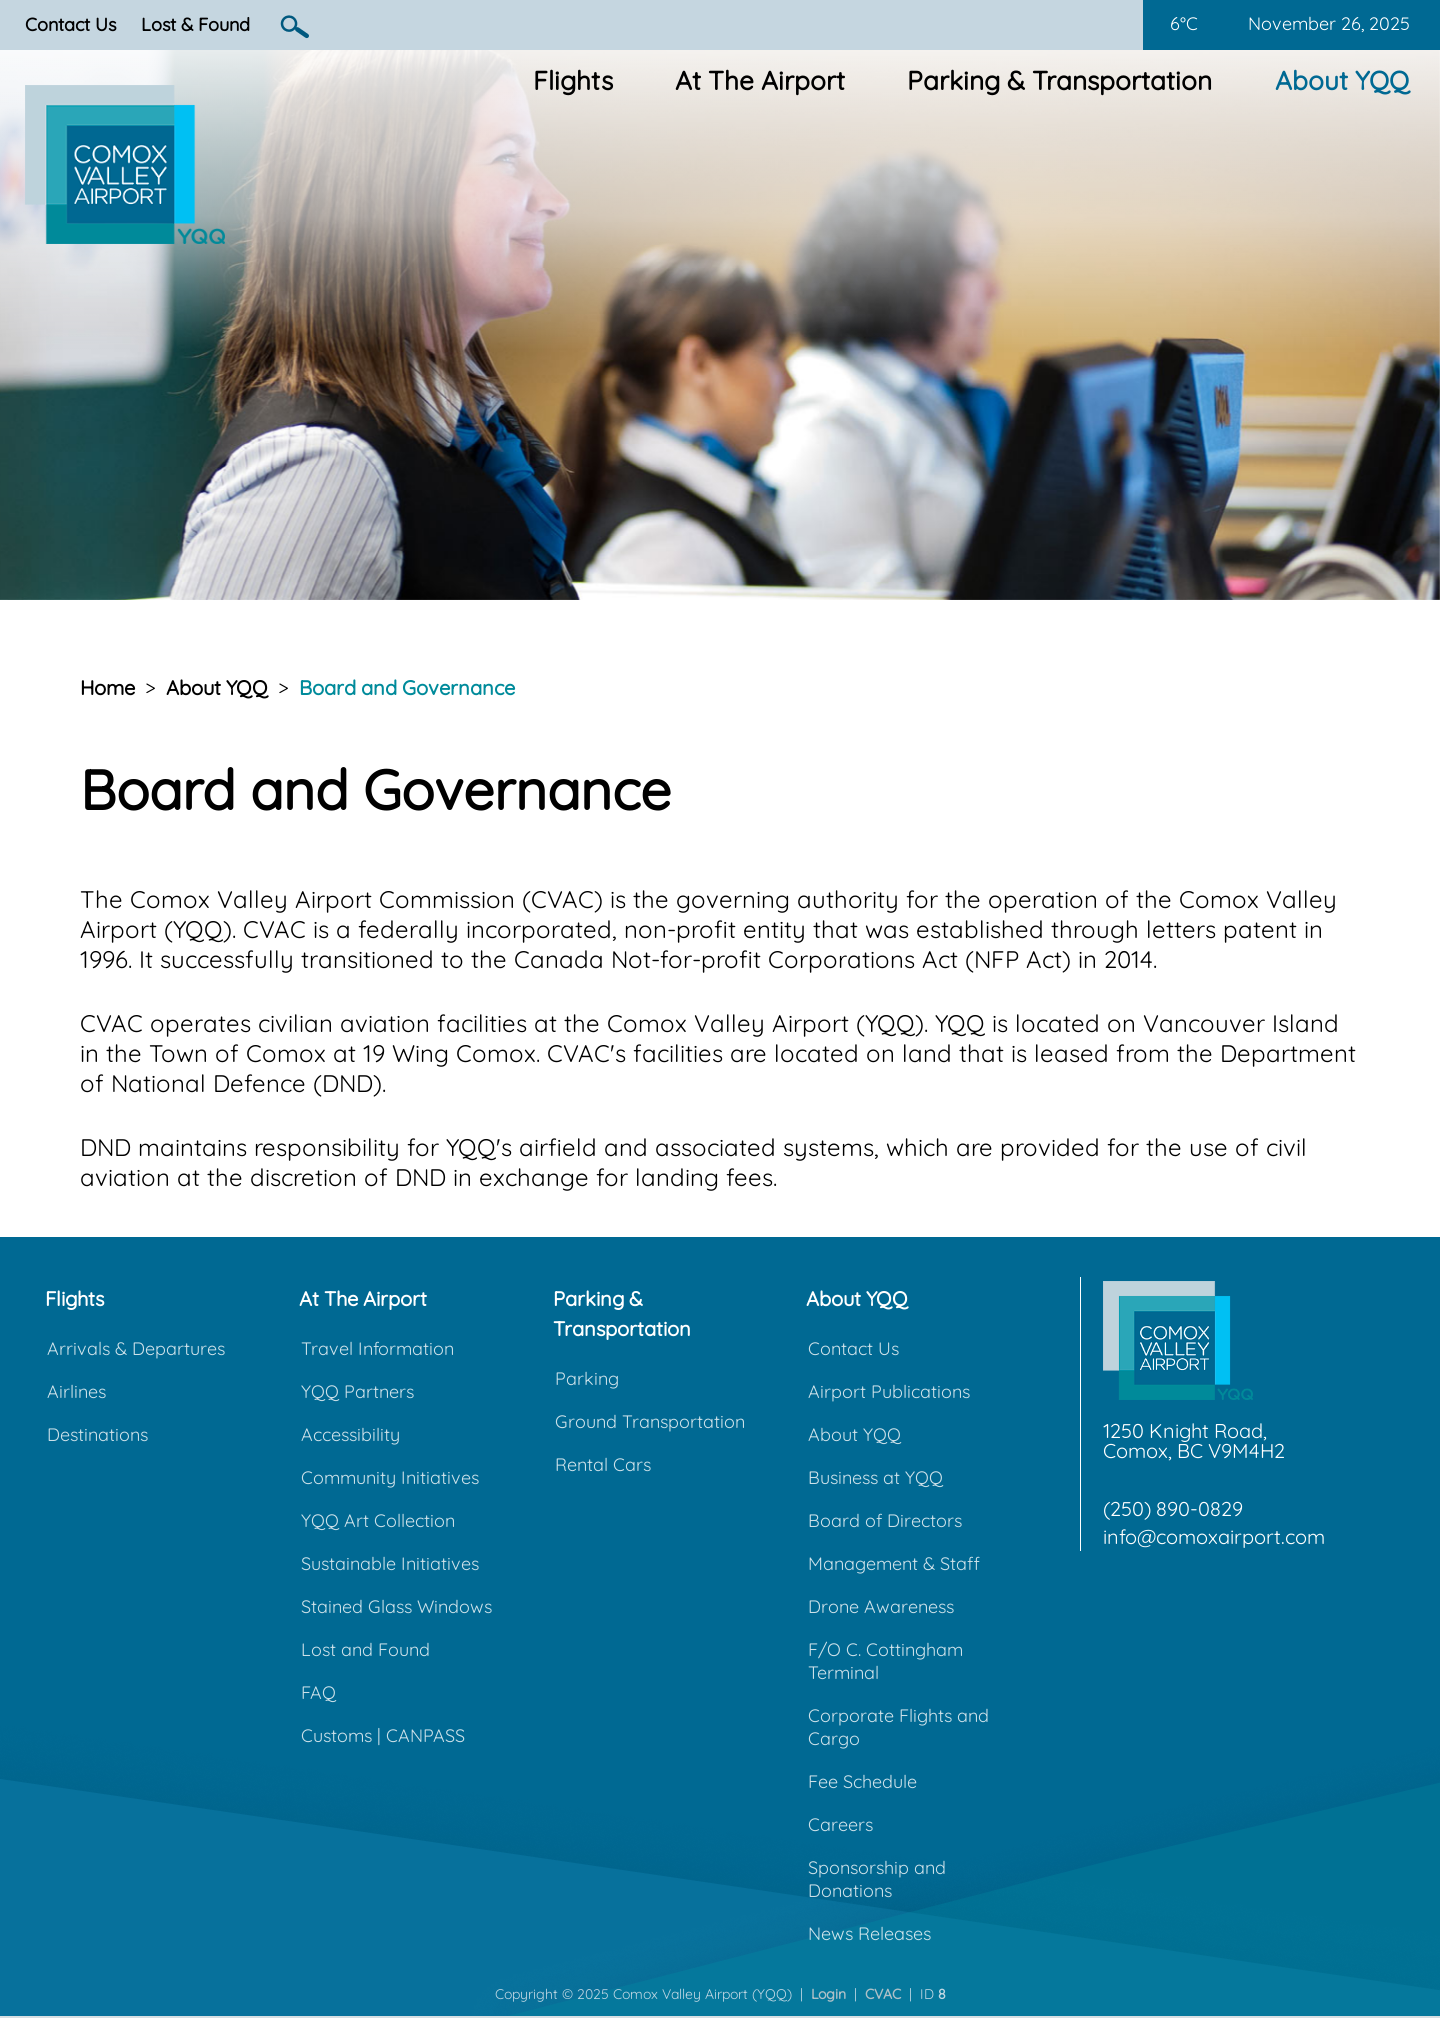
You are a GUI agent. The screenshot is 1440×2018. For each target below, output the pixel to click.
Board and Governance (407, 687)
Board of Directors (885, 1520)
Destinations (97, 1434)
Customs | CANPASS (383, 1735)
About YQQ (1342, 80)
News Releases (869, 1933)
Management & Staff (894, 1563)
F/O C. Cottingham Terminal (885, 1661)
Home (107, 687)
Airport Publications (889, 1391)
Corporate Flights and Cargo (898, 1727)
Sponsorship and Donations (877, 1879)
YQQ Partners (357, 1391)
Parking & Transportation (1059, 80)
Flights (573, 80)
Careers (840, 1824)
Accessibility (350, 1434)
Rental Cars (603, 1464)
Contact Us (70, 24)
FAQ (318, 1692)
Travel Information (377, 1348)
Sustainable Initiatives (390, 1563)
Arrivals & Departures (136, 1348)
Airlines (76, 1391)
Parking (587, 1378)
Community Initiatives (390, 1477)
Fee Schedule (862, 1781)
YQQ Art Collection (378, 1520)
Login (828, 1994)
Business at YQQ (875, 1477)
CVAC (883, 1994)
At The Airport (760, 80)
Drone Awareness (881, 1606)
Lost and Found (365, 1649)
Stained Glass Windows (396, 1606)
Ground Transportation (650, 1421)
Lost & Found (195, 24)
